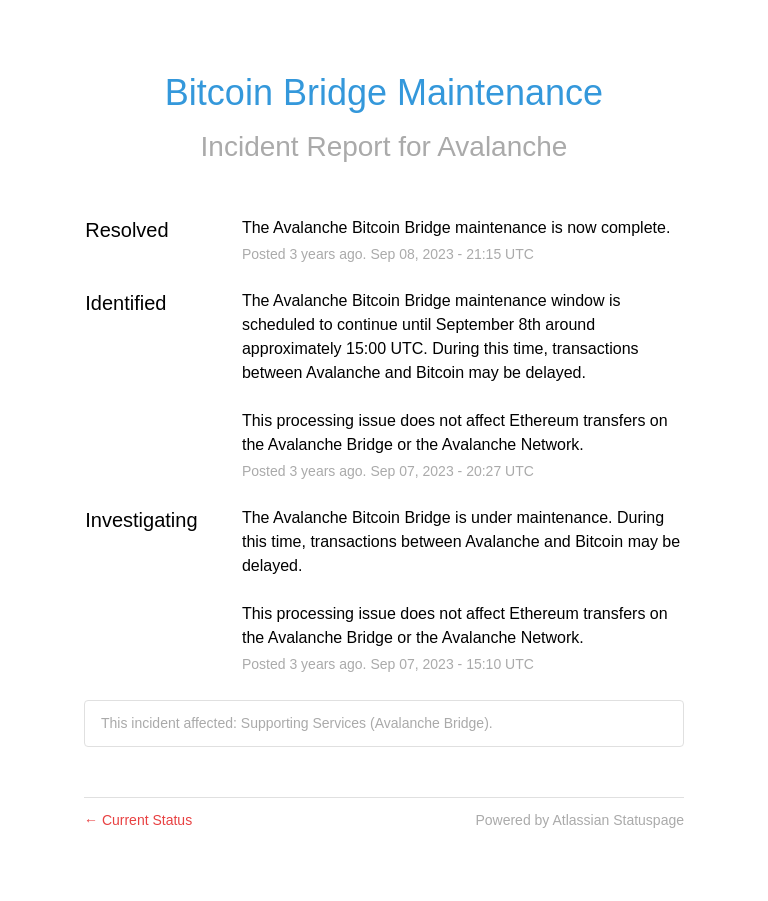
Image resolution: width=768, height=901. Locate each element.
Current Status (138, 820)
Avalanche (502, 146)
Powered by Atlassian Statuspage (579, 820)
